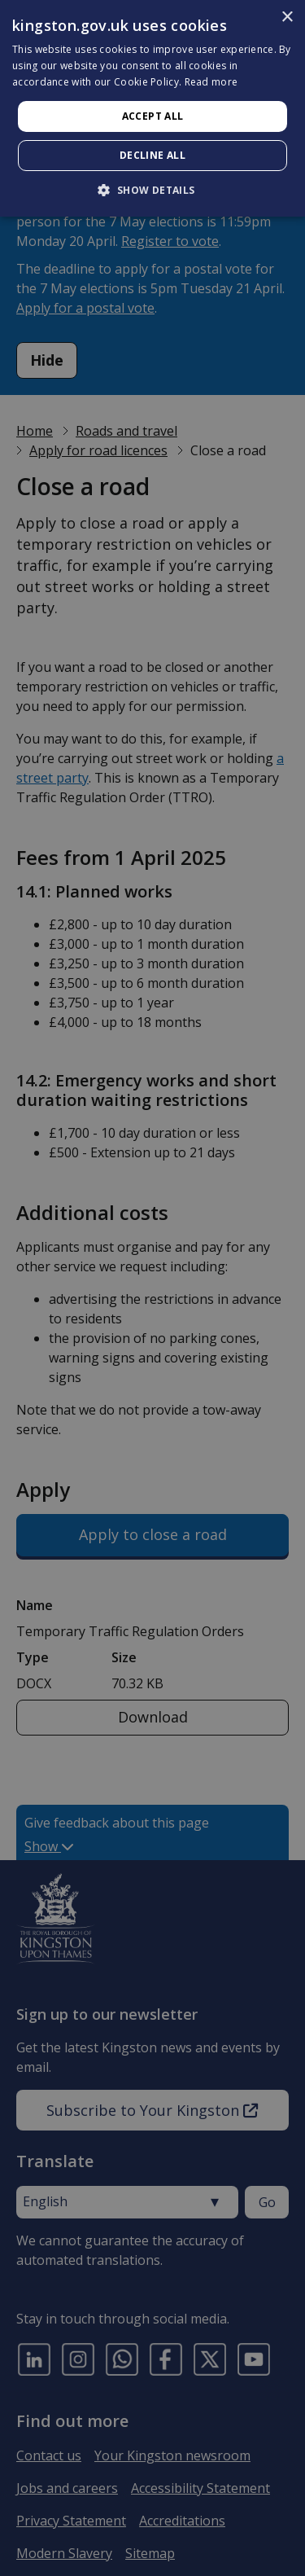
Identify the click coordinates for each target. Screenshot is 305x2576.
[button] (152, 190)
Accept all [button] (153, 116)
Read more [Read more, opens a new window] (211, 82)
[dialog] (152, 108)
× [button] (287, 17)
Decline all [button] (152, 155)
